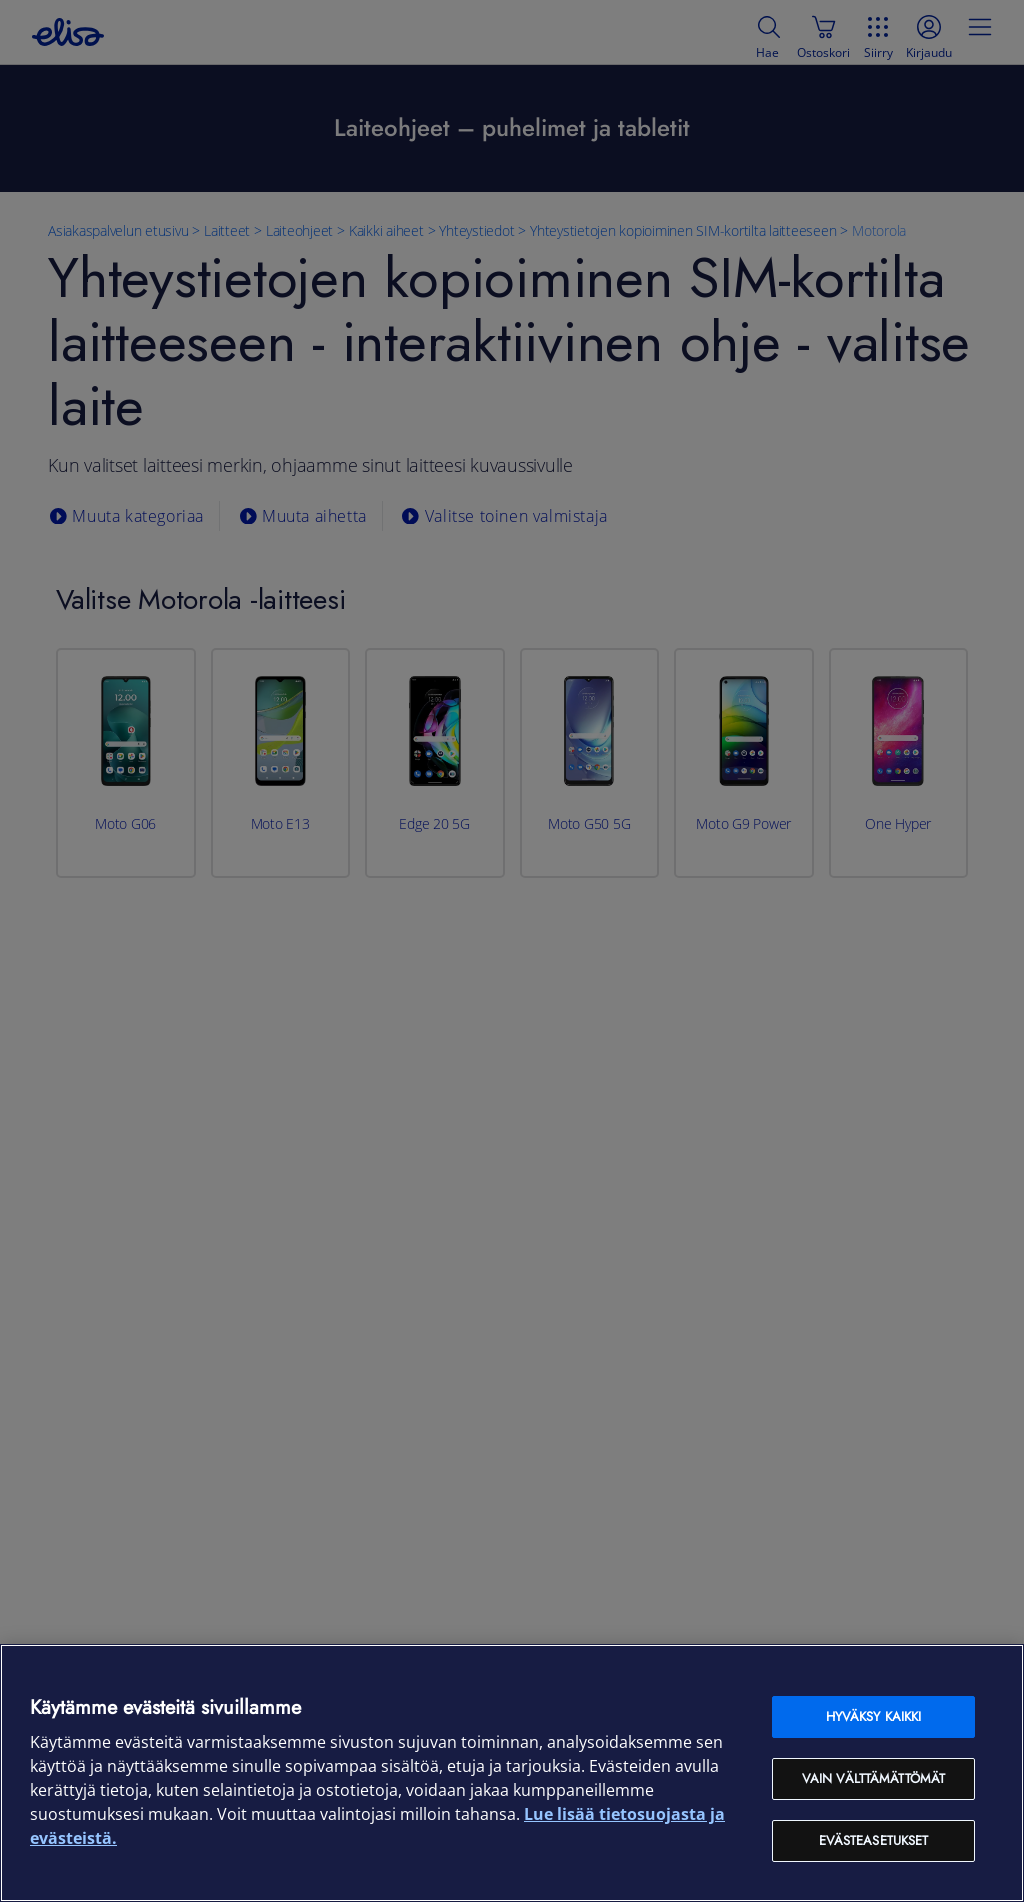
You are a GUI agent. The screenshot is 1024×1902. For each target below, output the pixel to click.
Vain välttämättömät (873, 1778)
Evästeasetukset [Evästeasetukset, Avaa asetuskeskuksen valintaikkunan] (874, 1840)
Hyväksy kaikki (874, 1716)
